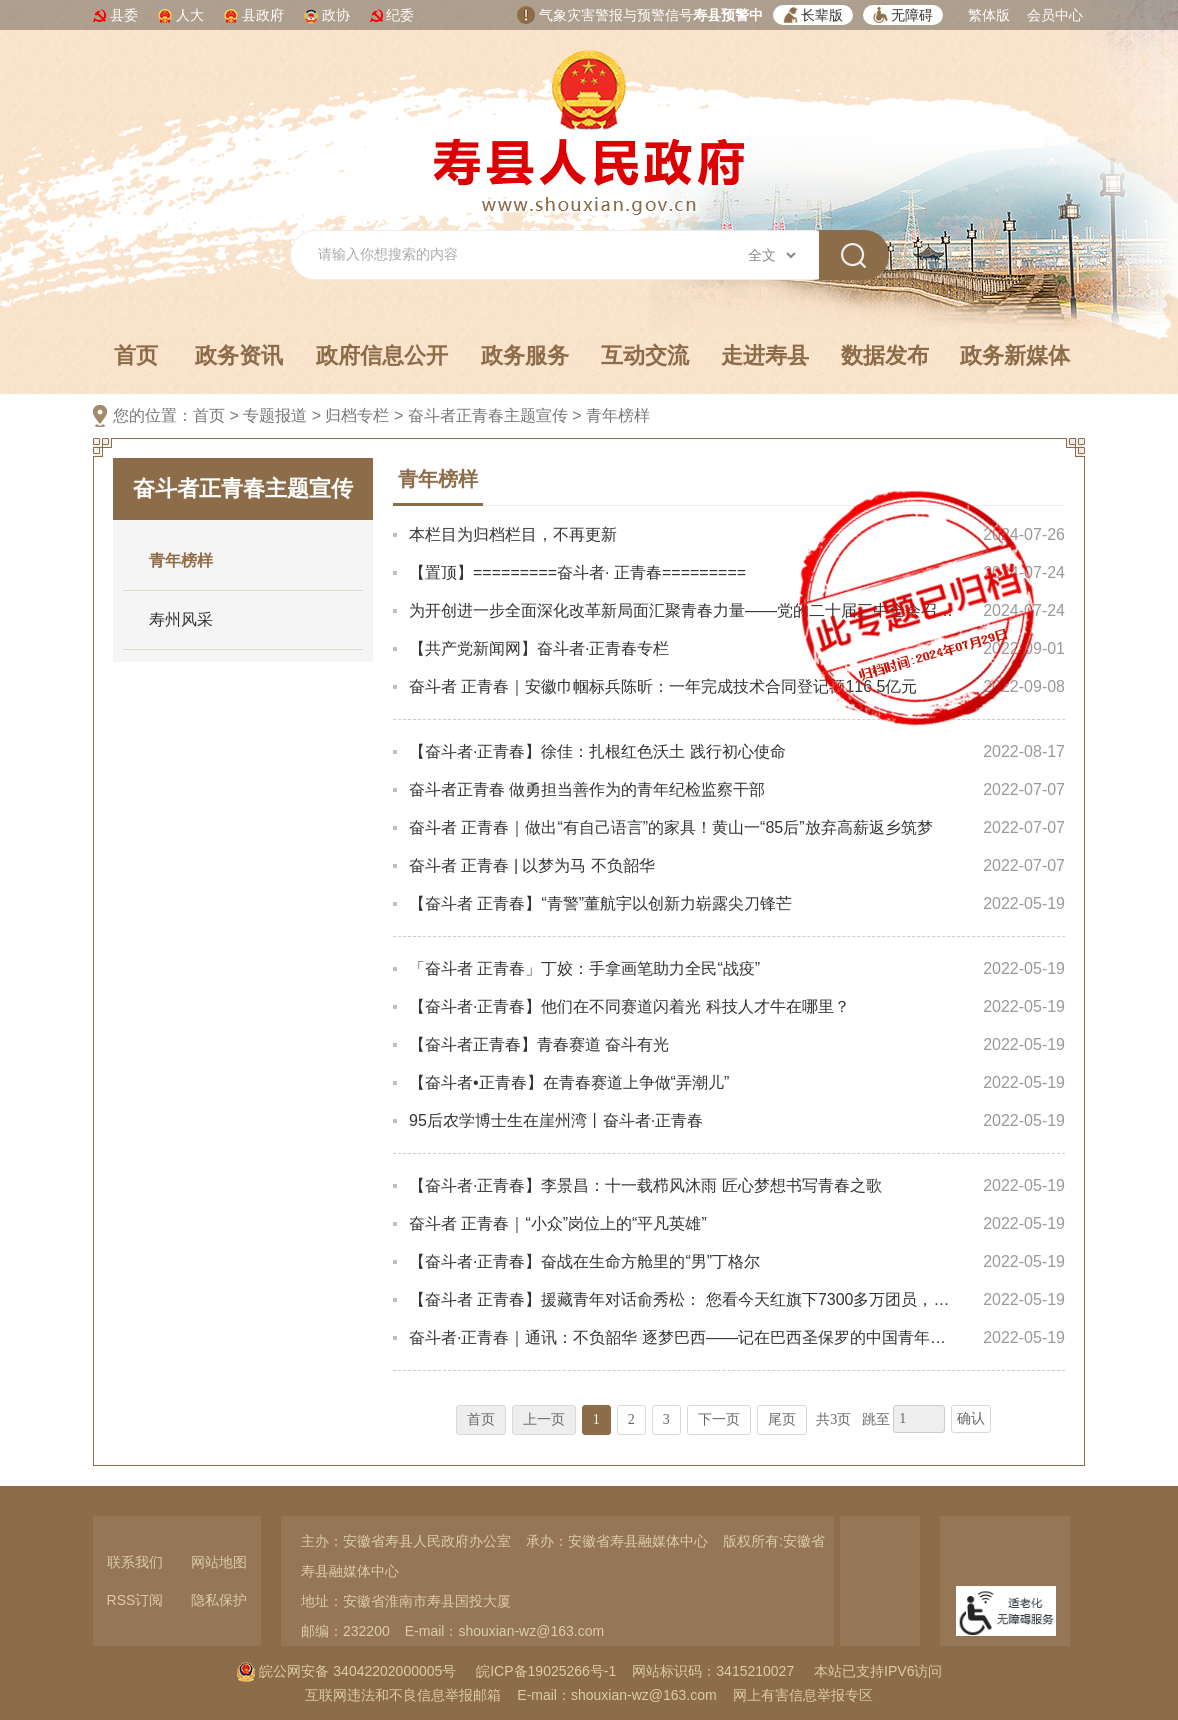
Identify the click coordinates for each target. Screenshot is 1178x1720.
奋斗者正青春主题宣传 (488, 415)
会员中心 (1055, 15)
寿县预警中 (728, 15)
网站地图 (219, 1562)
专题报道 (275, 415)
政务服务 (525, 355)
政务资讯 (239, 355)
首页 (136, 355)
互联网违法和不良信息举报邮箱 (403, 1695)
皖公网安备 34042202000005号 (346, 1671)
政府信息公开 (382, 355)
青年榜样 (618, 415)
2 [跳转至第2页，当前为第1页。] (631, 1419)
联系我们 (135, 1562)
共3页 (833, 1419)
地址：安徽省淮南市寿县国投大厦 (406, 1601)
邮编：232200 (345, 1631)
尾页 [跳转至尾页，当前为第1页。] (782, 1419)
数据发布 (885, 355)
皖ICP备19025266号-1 (546, 1671)
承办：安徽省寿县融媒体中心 (617, 1541)
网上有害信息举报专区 (803, 1695)
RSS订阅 (135, 1600)
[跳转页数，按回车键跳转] (919, 1419)
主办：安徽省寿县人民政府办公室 (406, 1541)
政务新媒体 (1015, 355)
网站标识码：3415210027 (713, 1671)
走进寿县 (765, 355)
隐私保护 (219, 1600)
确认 (971, 1418)
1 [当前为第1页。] (596, 1419)
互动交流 (645, 355)
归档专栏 (357, 415)
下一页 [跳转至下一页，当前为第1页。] (719, 1419)
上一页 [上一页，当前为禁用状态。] (544, 1419)
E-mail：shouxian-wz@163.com (504, 1631)
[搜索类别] (771, 255)
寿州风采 (181, 619)
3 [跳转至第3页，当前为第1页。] (666, 1419)
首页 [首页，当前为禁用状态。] (481, 1419)
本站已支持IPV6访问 (878, 1671)
